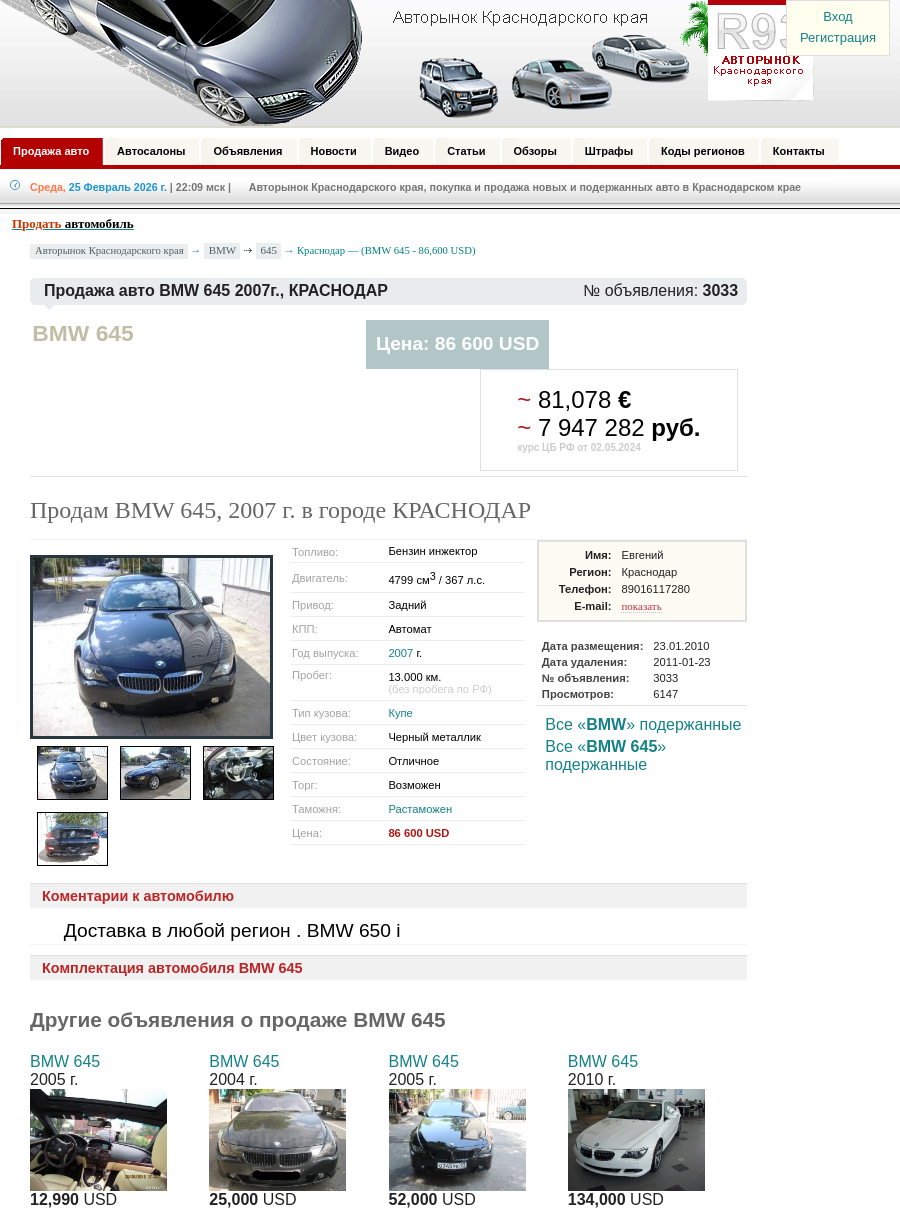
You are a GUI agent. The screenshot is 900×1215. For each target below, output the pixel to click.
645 (269, 250)
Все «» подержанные (643, 724)
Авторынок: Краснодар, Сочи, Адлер (400, 63)
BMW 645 (65, 1061)
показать (641, 606)
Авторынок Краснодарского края (109, 250)
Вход (837, 16)
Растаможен (420, 809)
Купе (400, 713)
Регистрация (838, 37)
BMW (223, 250)
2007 (400, 653)
